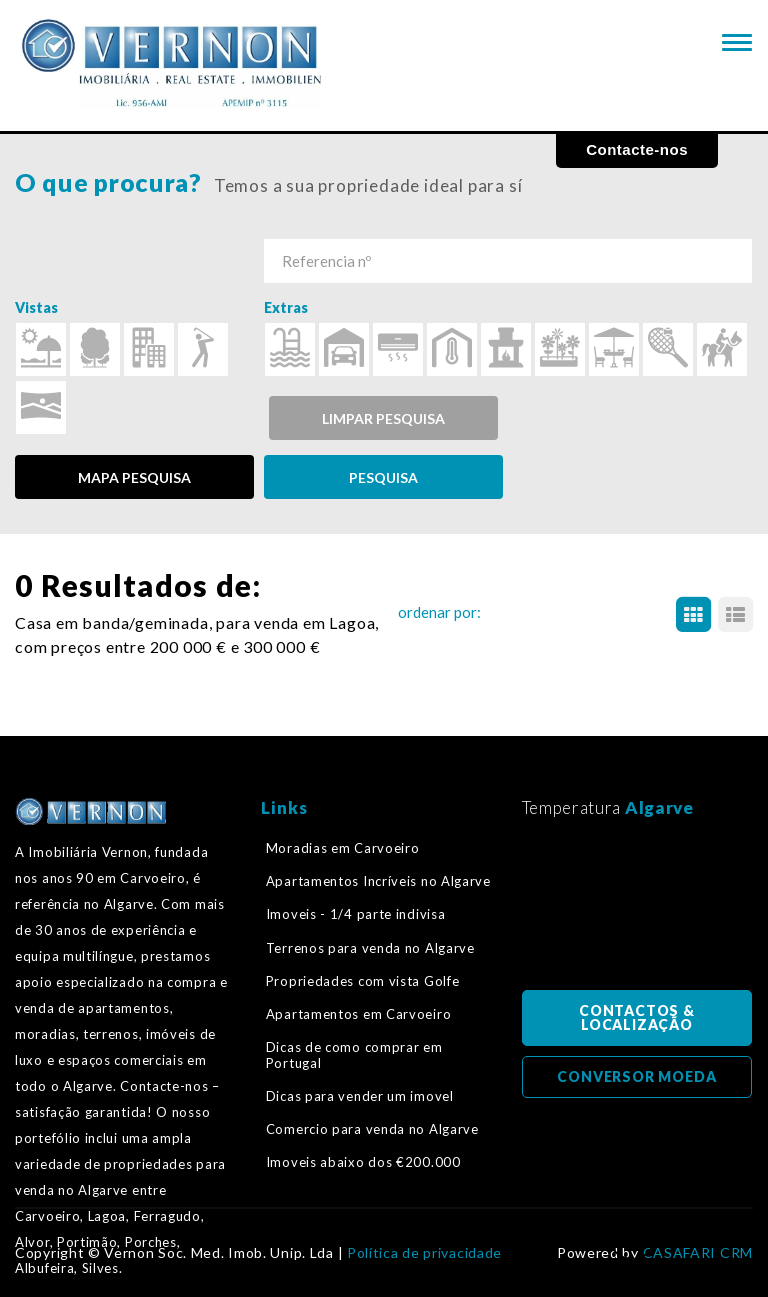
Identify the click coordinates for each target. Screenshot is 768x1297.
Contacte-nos (637, 149)
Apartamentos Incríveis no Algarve (378, 881)
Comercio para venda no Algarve (372, 1129)
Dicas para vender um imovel (360, 1096)
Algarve (659, 807)
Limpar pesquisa (383, 418)
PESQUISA (383, 477)
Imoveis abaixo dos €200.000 (363, 1162)
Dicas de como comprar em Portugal (354, 1055)
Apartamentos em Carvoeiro (359, 1014)
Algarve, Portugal (637, 910)
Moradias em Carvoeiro (343, 848)
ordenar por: (439, 612)
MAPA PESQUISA (134, 477)
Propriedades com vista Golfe (363, 981)
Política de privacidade (424, 1253)
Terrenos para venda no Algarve (370, 948)
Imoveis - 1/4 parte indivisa (356, 914)
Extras (286, 307)
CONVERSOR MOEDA (636, 1076)
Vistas (36, 307)
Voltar (632, 1243)
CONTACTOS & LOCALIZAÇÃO (637, 1017)
